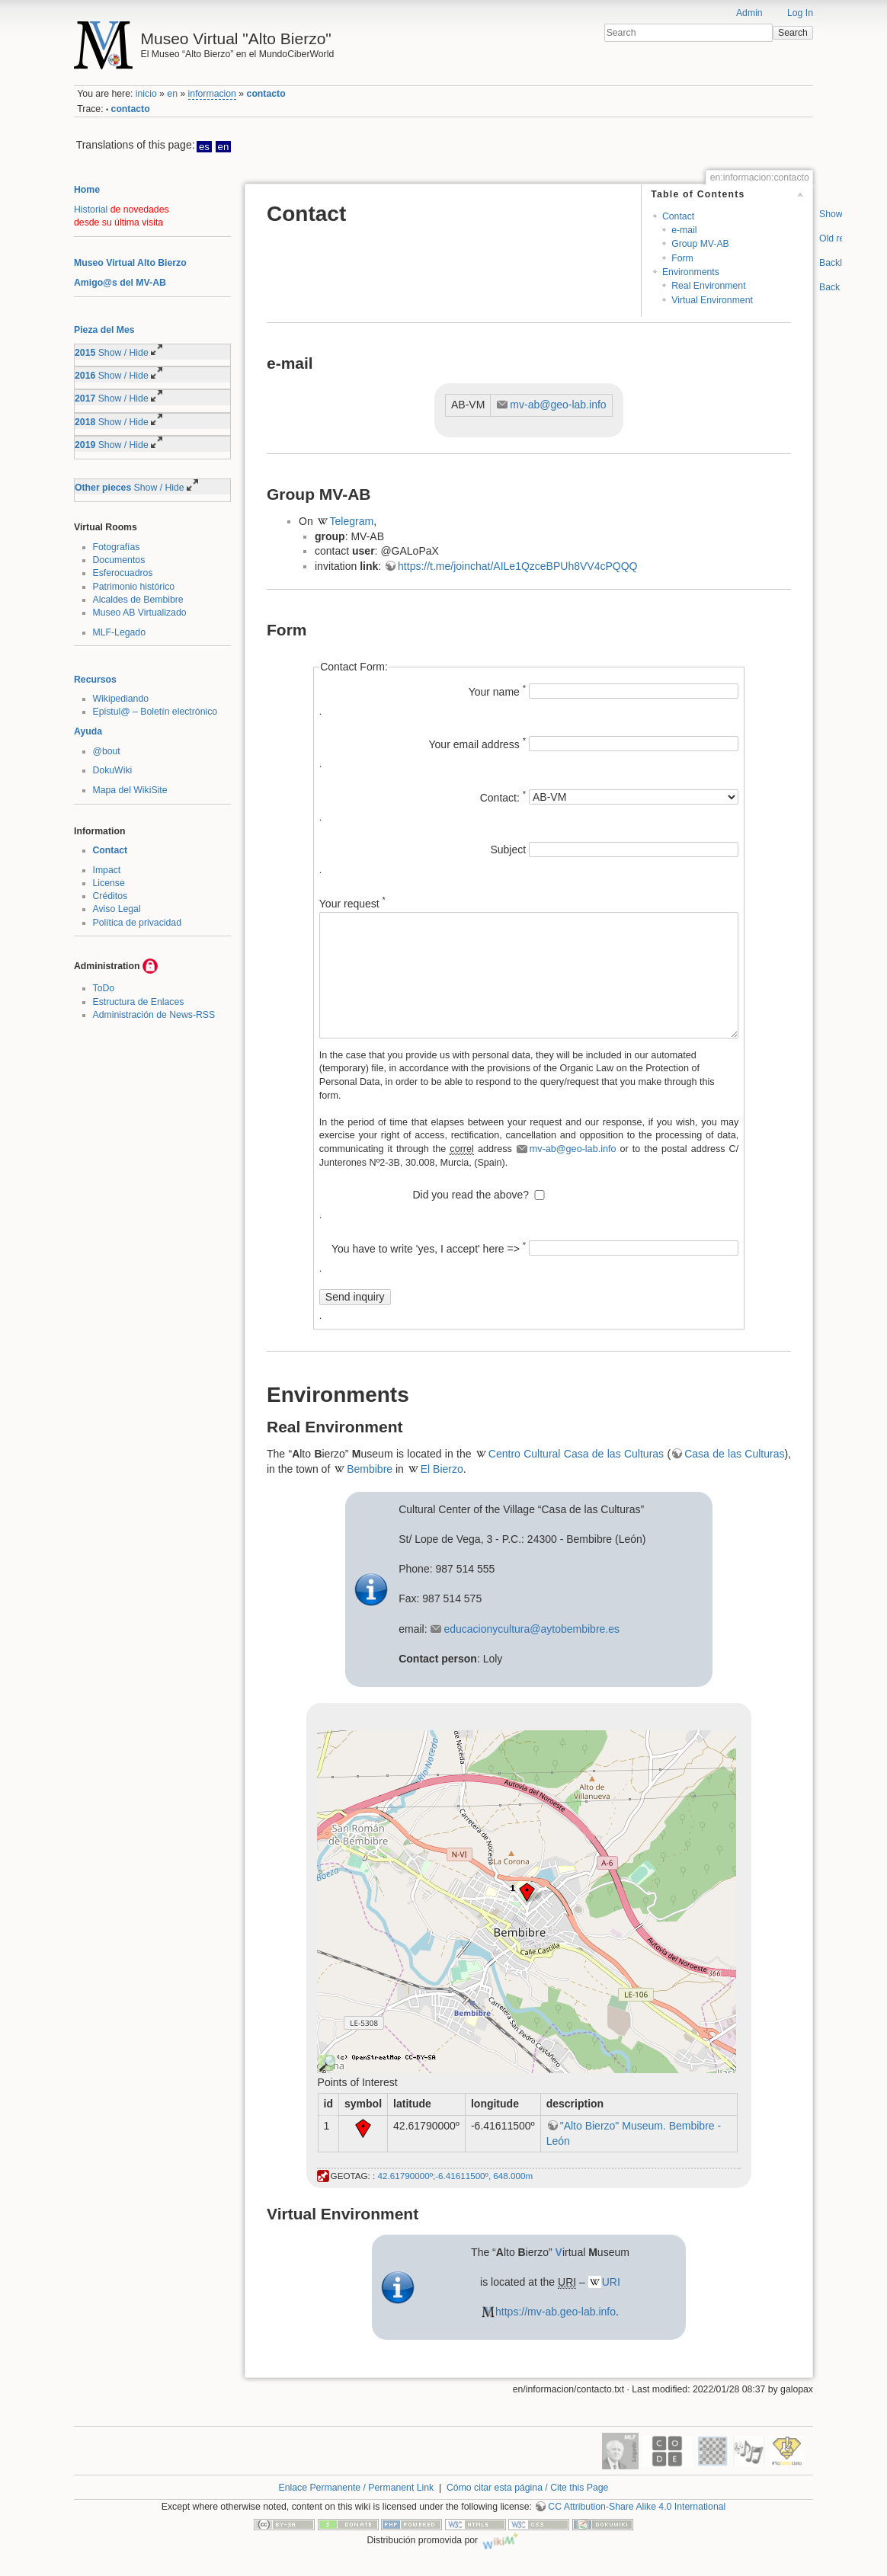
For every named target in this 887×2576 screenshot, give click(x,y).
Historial (90, 209)
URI (611, 2282)
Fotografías (116, 547)
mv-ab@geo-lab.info (558, 404)
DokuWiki (113, 770)
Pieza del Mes (104, 330)
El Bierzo (442, 1469)
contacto (266, 93)
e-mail (683, 230)
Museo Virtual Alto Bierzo (130, 263)
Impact (107, 870)
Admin (749, 13)
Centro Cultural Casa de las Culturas (576, 1454)
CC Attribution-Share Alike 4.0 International (636, 2506)
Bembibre (369, 1469)
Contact (110, 850)
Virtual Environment (712, 300)
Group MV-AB (700, 243)
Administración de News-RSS (154, 1015)
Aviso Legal (117, 909)
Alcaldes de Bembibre (138, 599)
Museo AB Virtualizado (140, 612)
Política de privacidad (137, 922)
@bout (106, 751)
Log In (800, 13)
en (172, 93)
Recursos (95, 679)
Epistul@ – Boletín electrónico (155, 711)
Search (793, 32)
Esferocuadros (123, 573)
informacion (212, 93)
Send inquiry (355, 1297)
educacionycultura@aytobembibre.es (532, 1629)
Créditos (110, 896)
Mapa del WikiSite (130, 790)
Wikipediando (121, 698)
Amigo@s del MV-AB (120, 282)
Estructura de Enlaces (138, 1002)
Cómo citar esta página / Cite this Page (527, 2487)
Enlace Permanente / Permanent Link (356, 2487)
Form (682, 258)
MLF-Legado (119, 632)
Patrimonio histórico (134, 586)
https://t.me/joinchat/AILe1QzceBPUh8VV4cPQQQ (517, 566)
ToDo (104, 988)
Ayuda (88, 731)
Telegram (352, 521)
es (204, 146)
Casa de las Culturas (734, 1454)
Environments (690, 272)
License (109, 883)
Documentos (119, 560)
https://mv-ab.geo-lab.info (555, 2312)
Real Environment (708, 285)
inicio (146, 93)
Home (87, 189)
